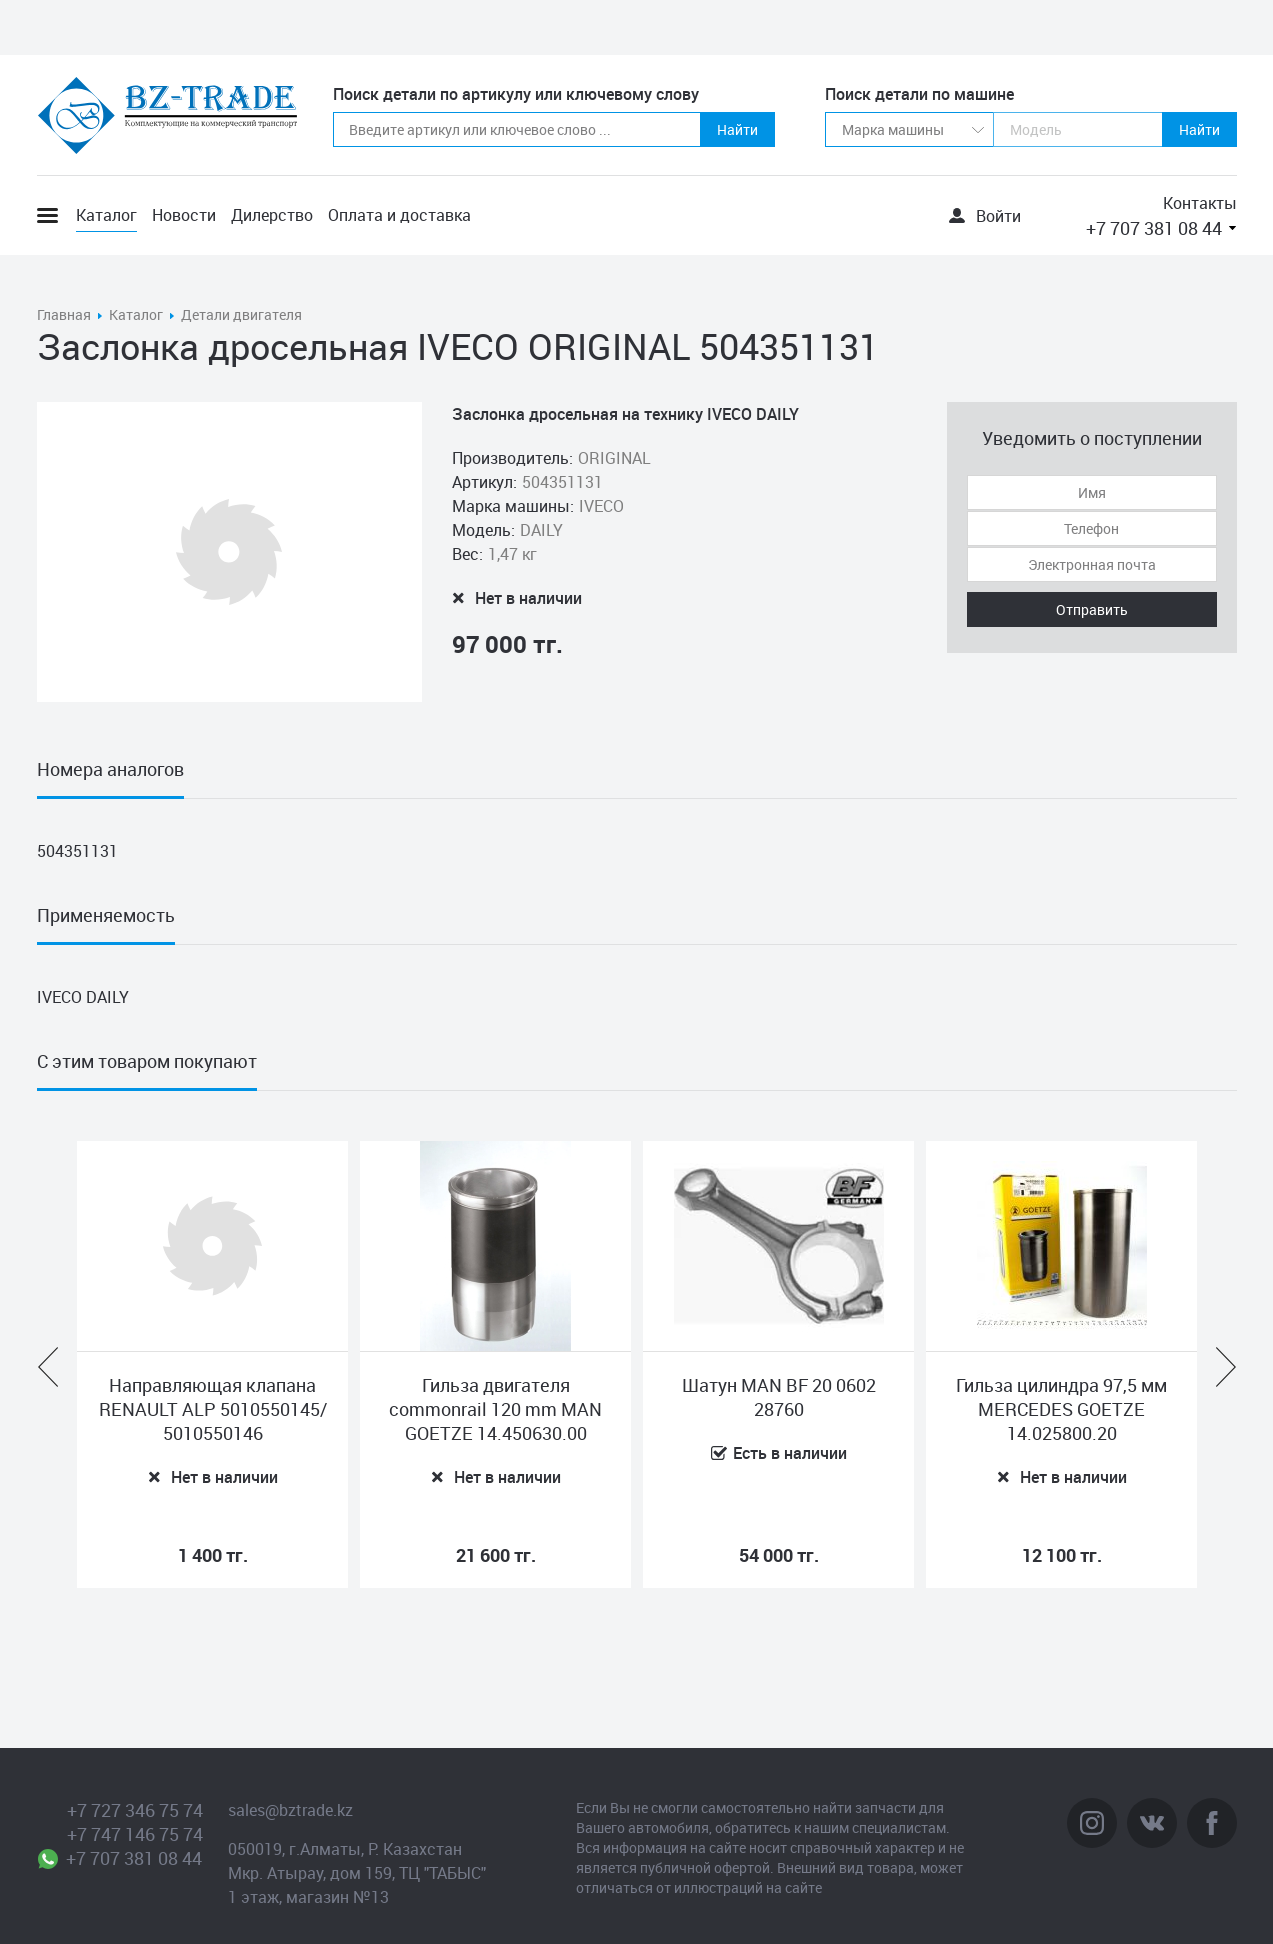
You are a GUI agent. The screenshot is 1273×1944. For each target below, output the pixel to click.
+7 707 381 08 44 (1154, 228)
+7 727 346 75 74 (135, 1810)
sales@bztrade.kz (290, 1810)
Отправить (1092, 609)
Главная (64, 314)
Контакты (1200, 203)
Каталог (106, 215)
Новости (184, 215)
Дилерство (272, 215)
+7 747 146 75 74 (135, 1834)
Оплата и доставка (399, 215)
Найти (737, 129)
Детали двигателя (241, 314)
